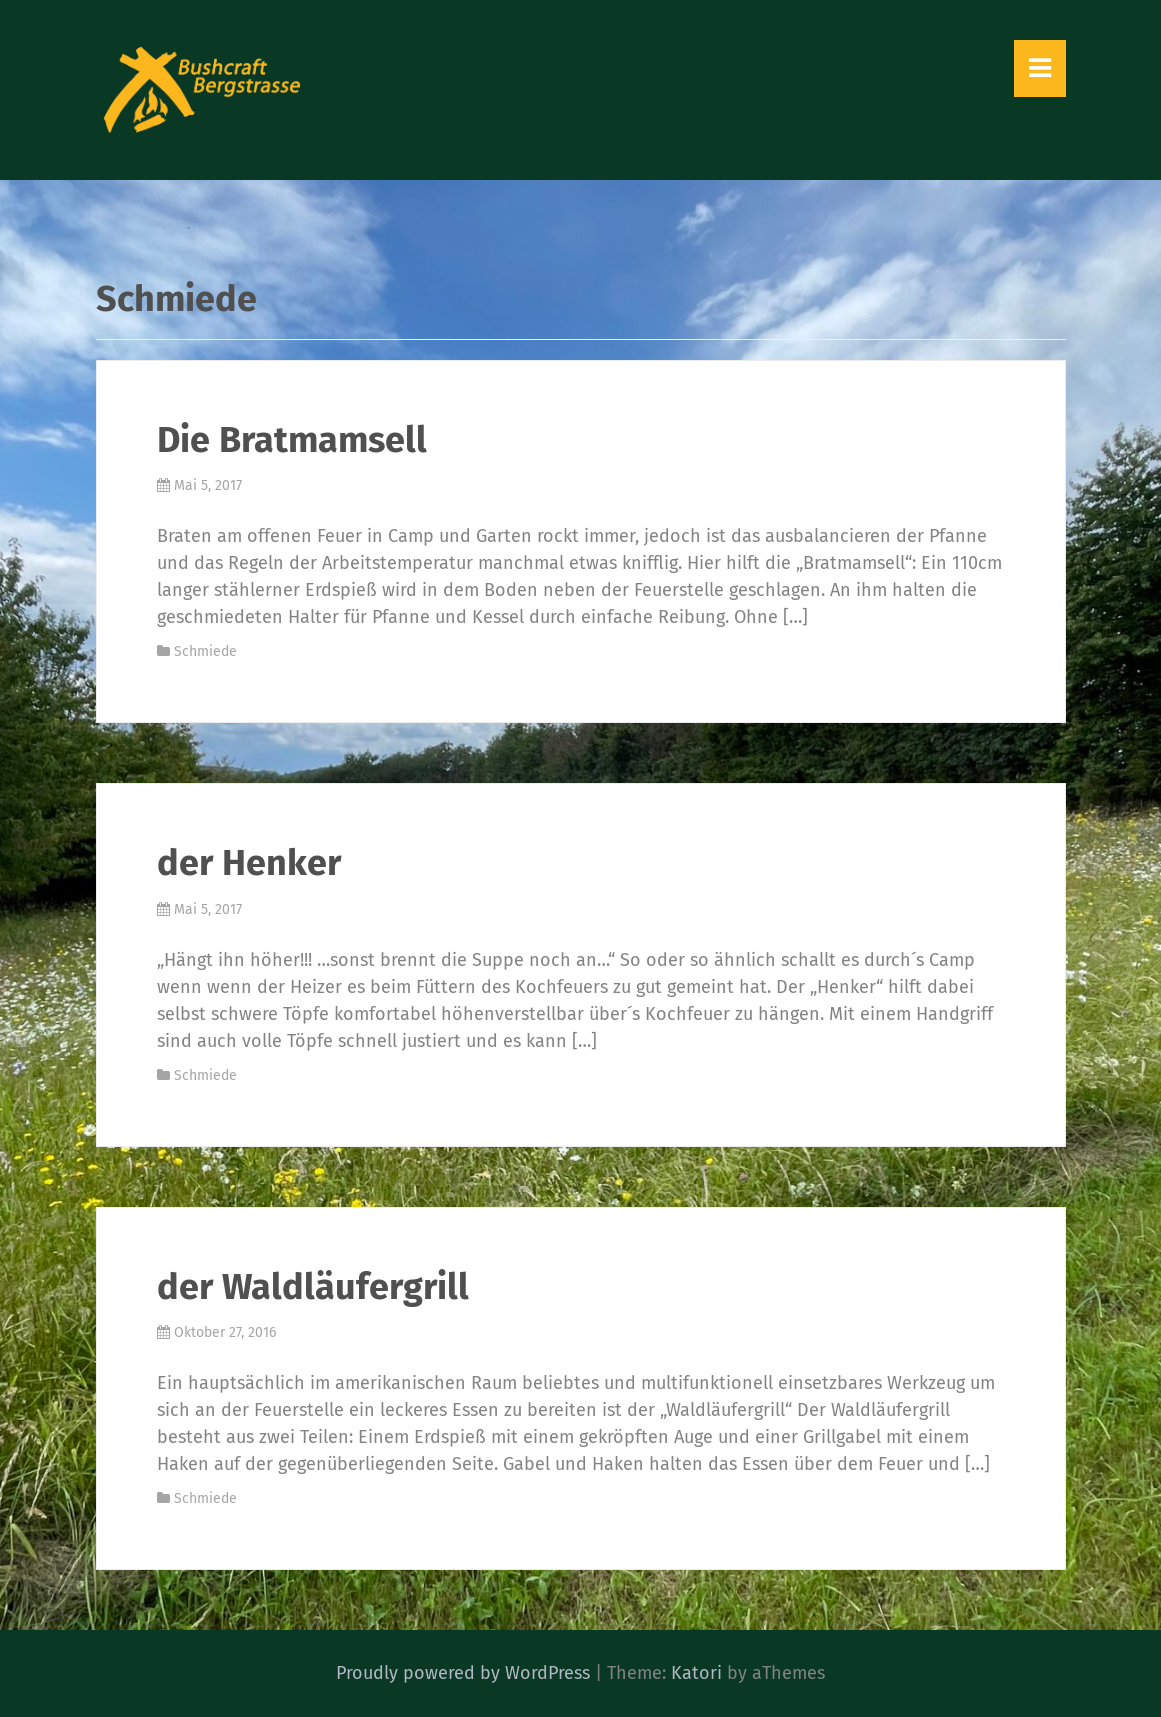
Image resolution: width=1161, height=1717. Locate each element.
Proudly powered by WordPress (463, 1673)
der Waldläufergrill (313, 1287)
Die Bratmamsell (292, 440)
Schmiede (205, 651)
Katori (696, 1673)
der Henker (249, 863)
